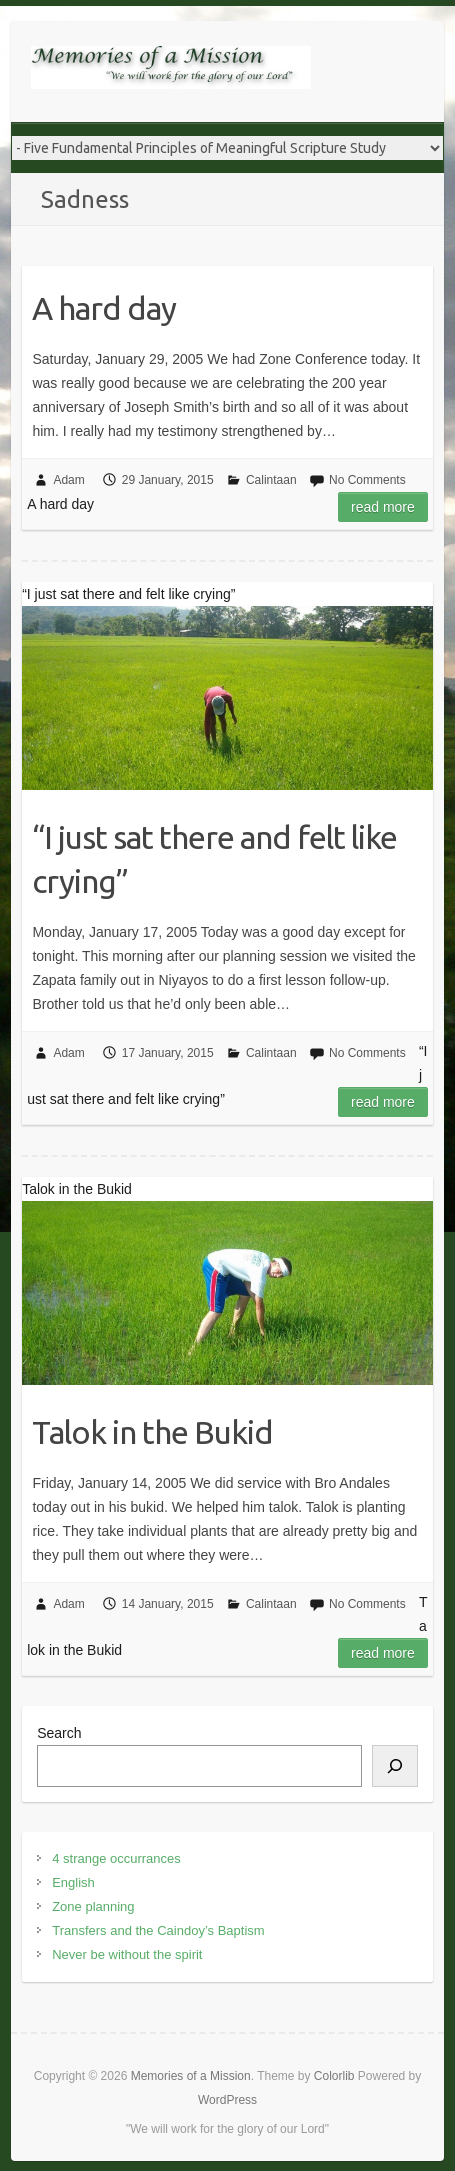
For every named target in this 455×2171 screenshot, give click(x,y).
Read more (383, 507)
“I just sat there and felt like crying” (214, 859)
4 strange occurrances (116, 1858)
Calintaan (271, 480)
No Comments (367, 480)
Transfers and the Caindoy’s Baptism (158, 1930)
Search (59, 1733)
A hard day (104, 308)
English (73, 1882)
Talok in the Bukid (152, 1432)
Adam (68, 480)
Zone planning (93, 1906)
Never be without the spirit (127, 1954)
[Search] (395, 1766)
